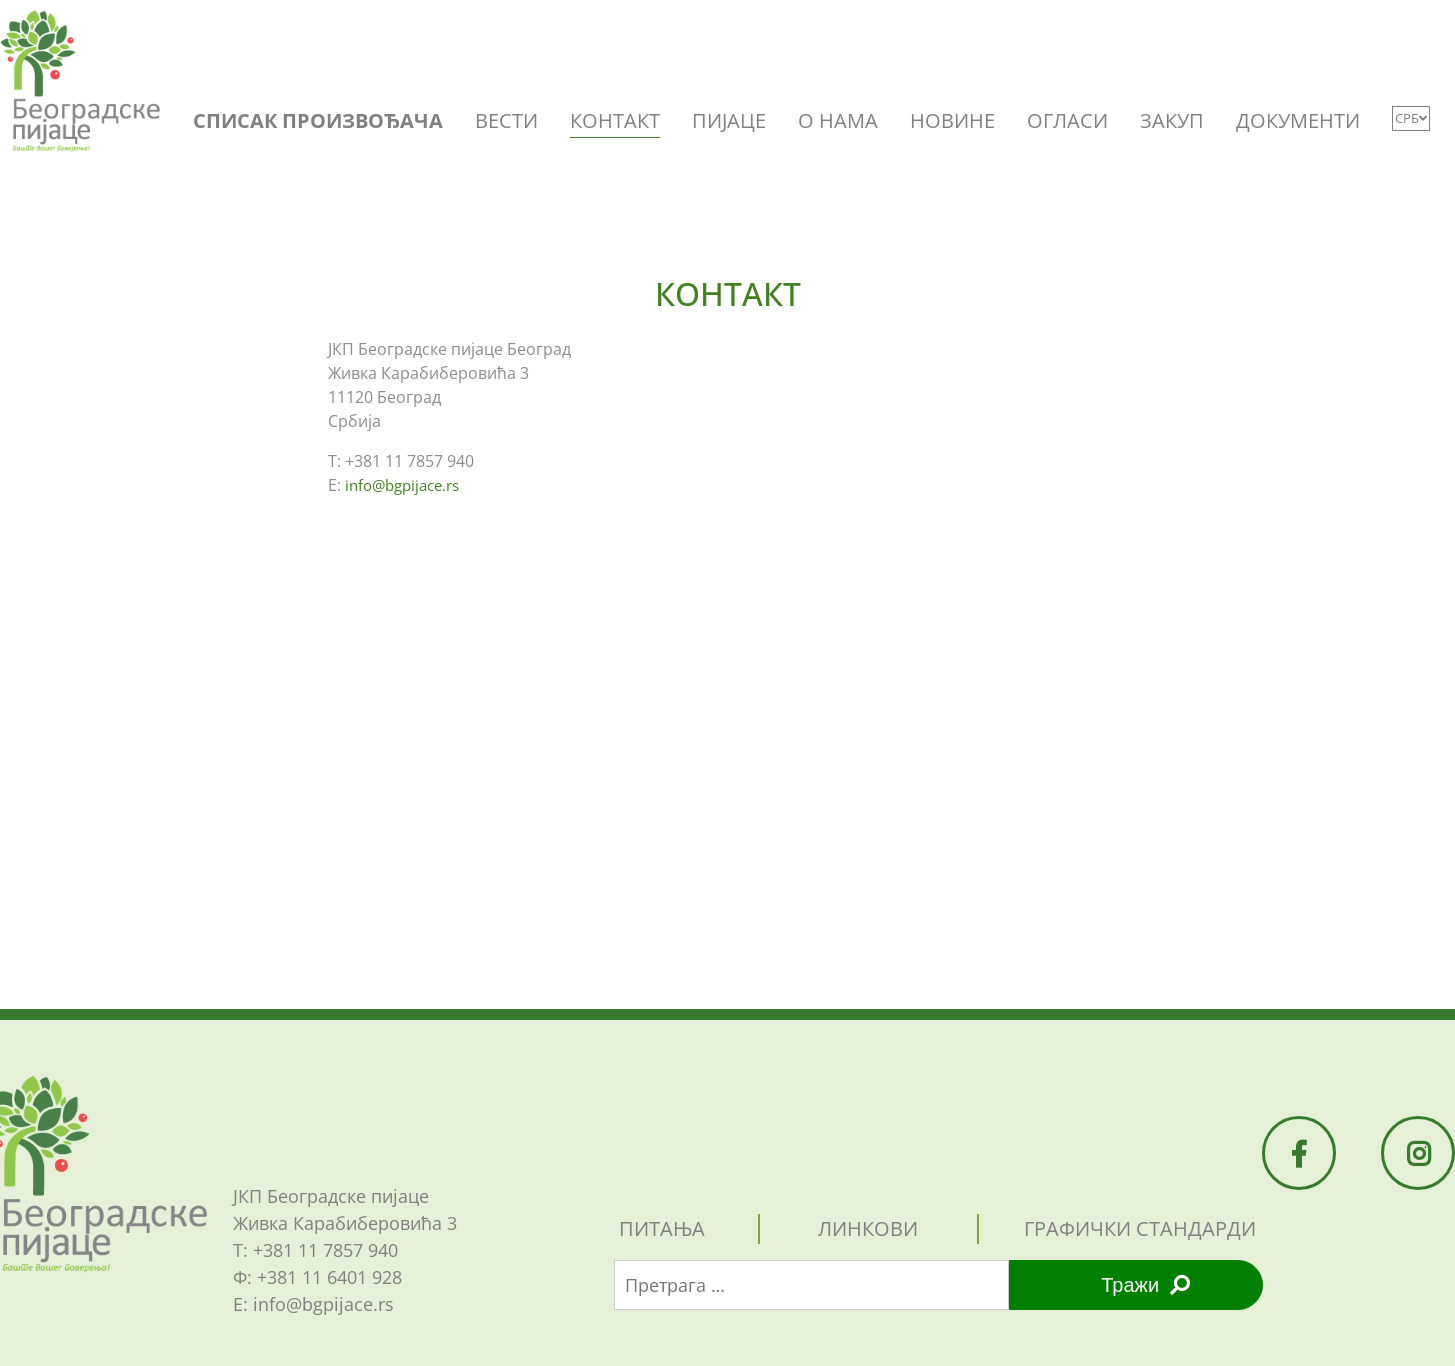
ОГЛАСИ (1067, 120)
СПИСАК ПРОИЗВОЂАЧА (318, 120)
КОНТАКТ (615, 120)
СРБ (1411, 118)
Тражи (1145, 1285)
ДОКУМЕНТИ (1298, 120)
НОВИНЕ (952, 120)
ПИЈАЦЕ (729, 120)
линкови (868, 1228)
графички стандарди (1140, 1228)
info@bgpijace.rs (402, 485)
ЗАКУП (1172, 120)
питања (662, 1228)
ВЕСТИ (506, 120)
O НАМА (838, 120)
